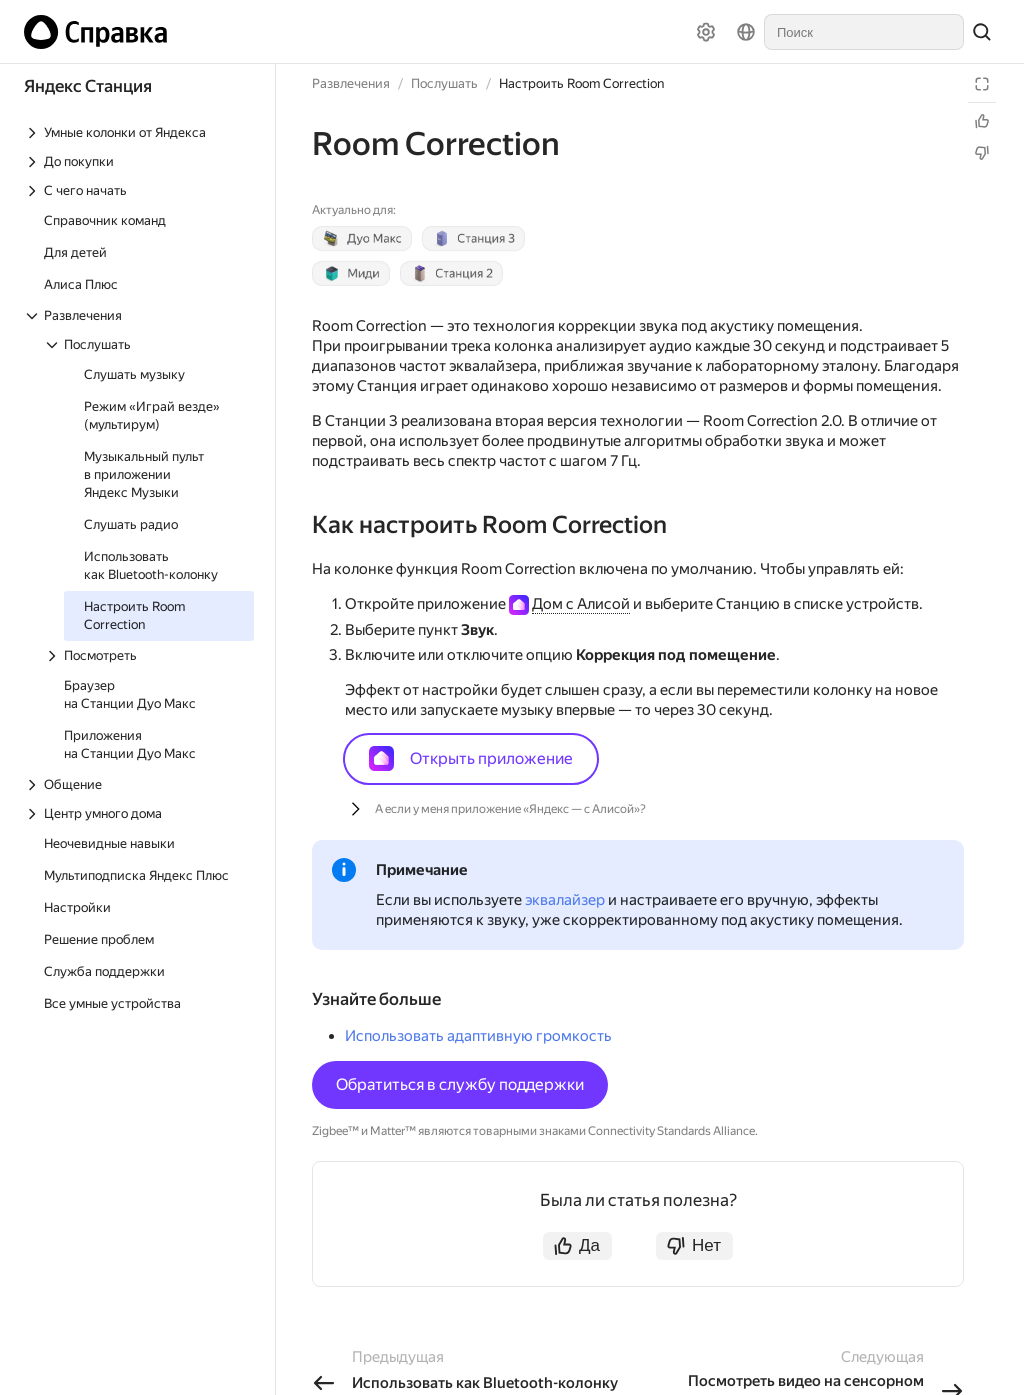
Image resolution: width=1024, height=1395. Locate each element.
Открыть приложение (471, 758)
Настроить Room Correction (581, 83)
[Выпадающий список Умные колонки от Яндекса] (139, 132)
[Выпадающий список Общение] (139, 784)
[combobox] (864, 32)
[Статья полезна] (982, 121)
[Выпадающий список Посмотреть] (149, 655)
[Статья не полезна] (982, 153)
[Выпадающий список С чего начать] (139, 190)
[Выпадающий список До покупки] (139, 161)
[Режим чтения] (982, 84)
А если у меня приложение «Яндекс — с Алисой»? (510, 809)
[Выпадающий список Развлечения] (139, 315)
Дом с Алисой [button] (581, 604)
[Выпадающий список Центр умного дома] (139, 813)
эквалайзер (565, 900)
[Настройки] (706, 32)
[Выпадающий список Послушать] (149, 344)
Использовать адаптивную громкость (478, 1036)
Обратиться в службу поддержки (460, 1084)
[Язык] (746, 32)
